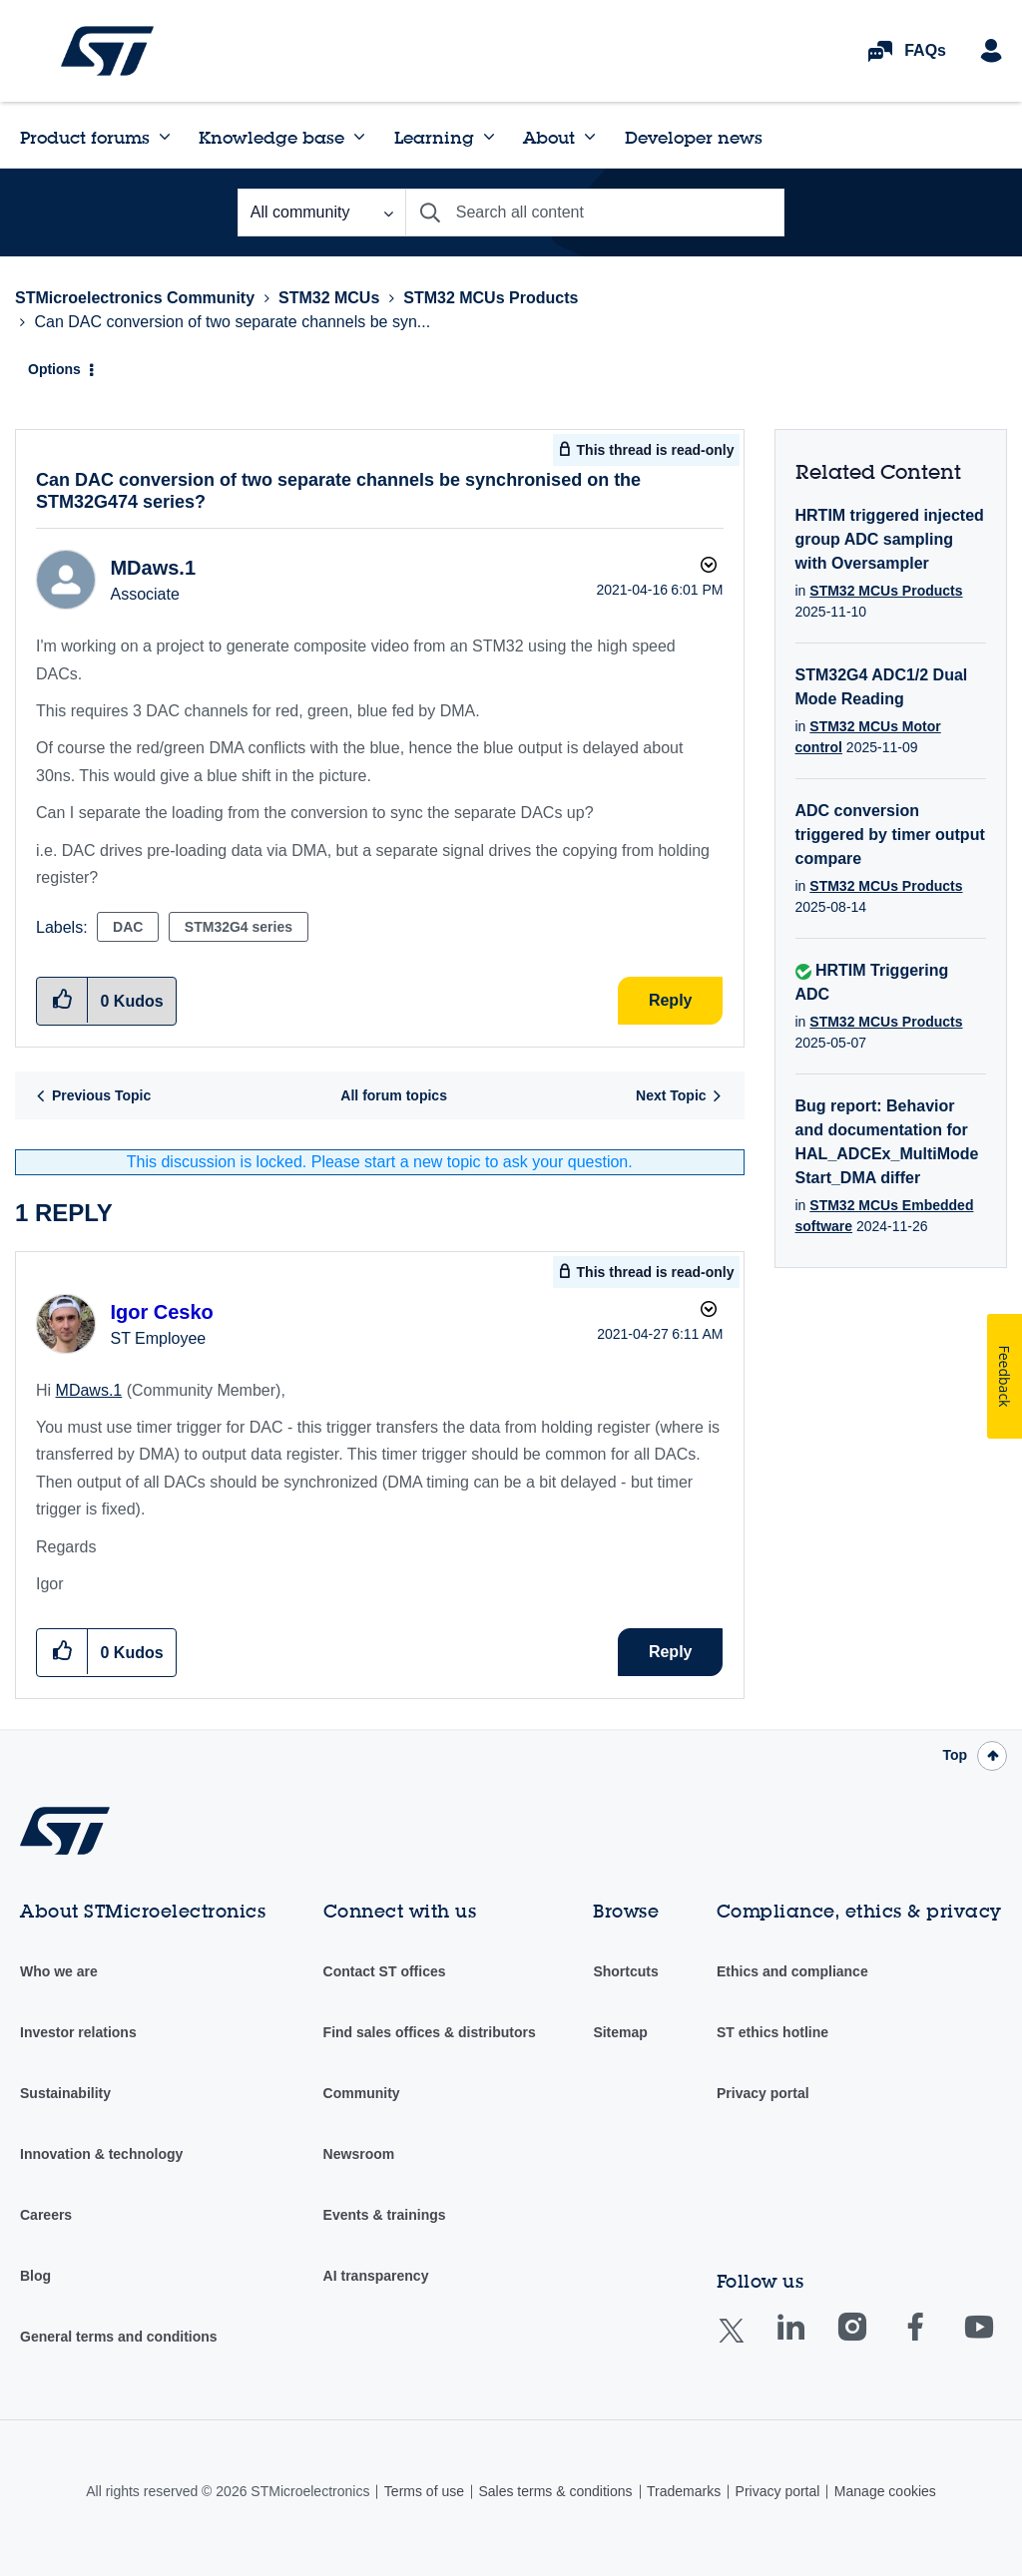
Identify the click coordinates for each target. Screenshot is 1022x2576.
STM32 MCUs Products (490, 297)
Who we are (59, 1971)
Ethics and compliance (792, 1971)
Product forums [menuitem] (85, 137)
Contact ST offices (384, 1971)
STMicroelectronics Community (107, 51)
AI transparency (376, 2276)
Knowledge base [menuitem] (271, 137)
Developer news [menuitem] (694, 137)
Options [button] (54, 369)
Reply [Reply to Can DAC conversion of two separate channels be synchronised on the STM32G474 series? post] (671, 1000)
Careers (46, 2215)
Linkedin (809, 2341)
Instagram (871, 2341)
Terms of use (424, 2491)
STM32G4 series (238, 927)
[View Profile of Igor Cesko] (161, 1312)
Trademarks (684, 2491)
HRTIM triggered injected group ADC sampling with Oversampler (889, 539)
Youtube (998, 2341)
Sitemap (620, 2032)
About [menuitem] (549, 137)
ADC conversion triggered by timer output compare (890, 834)
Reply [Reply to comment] (671, 1651)
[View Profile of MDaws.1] (153, 568)
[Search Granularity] (321, 212)
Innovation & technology (101, 2154)
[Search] (594, 212)
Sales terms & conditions (555, 2491)
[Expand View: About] (590, 137)
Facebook (934, 2341)
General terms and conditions (119, 2337)
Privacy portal (763, 2093)
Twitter (747, 2343)
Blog (35, 2276)
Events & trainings (384, 2215)
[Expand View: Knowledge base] (359, 137)
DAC (128, 927)
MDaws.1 (89, 1390)
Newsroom (359, 2154)
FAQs (925, 50)
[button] (62, 1651)
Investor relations (78, 2032)
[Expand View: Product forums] (165, 137)
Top (954, 1755)
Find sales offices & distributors (429, 2032)
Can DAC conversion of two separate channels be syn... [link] (232, 321)
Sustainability (65, 2093)
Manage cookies (885, 2491)
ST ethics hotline (772, 2032)
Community (361, 2093)
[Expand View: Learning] (489, 137)
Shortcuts (625, 1971)
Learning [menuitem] (434, 137)
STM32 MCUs (328, 297)
